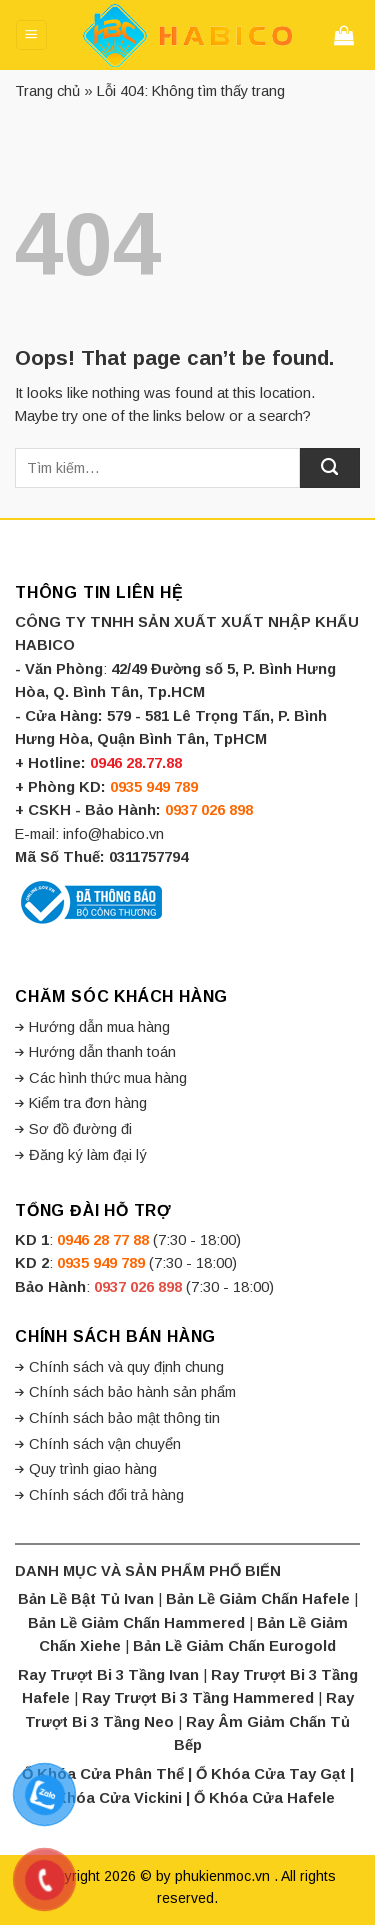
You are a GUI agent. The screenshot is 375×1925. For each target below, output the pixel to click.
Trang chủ (47, 91)
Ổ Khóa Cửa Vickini (111, 1798)
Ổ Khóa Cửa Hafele (264, 1798)
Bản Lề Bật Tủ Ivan (86, 1599)
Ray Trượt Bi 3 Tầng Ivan (108, 1675)
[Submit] (330, 468)
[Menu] (31, 35)
